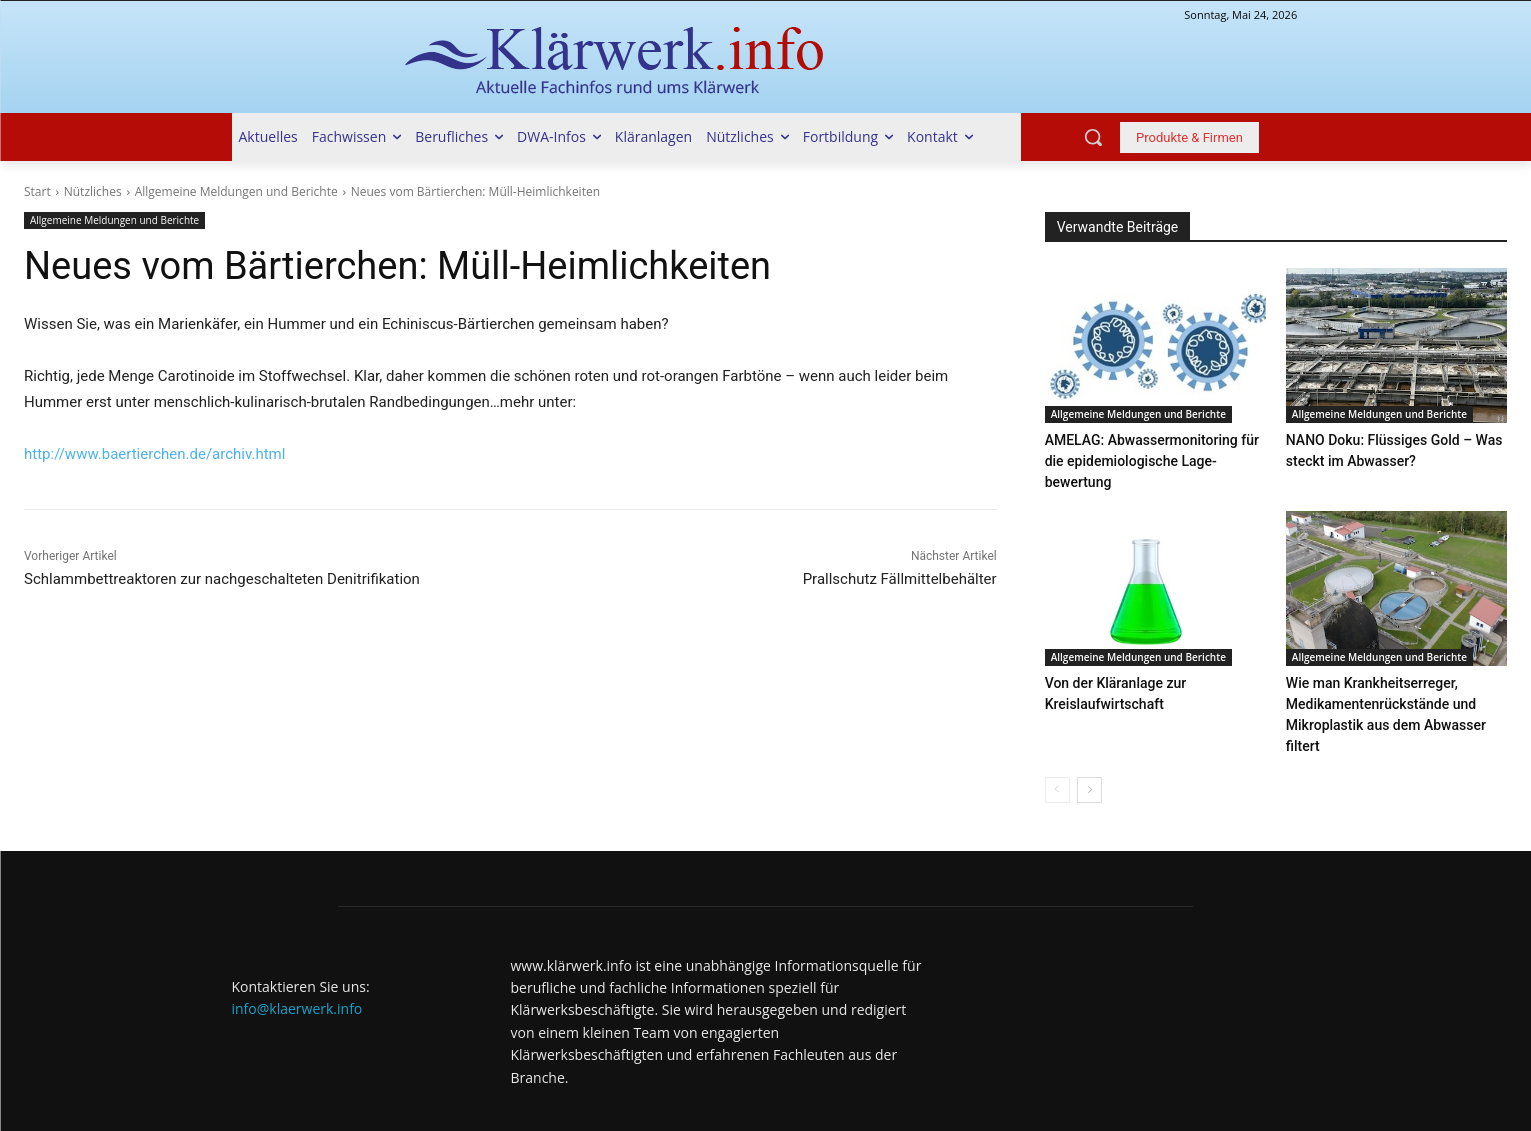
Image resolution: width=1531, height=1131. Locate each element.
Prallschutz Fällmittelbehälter (900, 579)
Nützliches (93, 191)
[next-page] (1089, 743)
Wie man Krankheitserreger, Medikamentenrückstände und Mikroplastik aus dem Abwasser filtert (1396, 679)
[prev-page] (1057, 743)
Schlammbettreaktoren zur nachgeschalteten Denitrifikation (222, 579)
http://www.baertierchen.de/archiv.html (154, 454)
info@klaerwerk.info (297, 961)
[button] (1093, 137)
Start (37, 191)
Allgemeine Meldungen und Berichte (236, 191)
